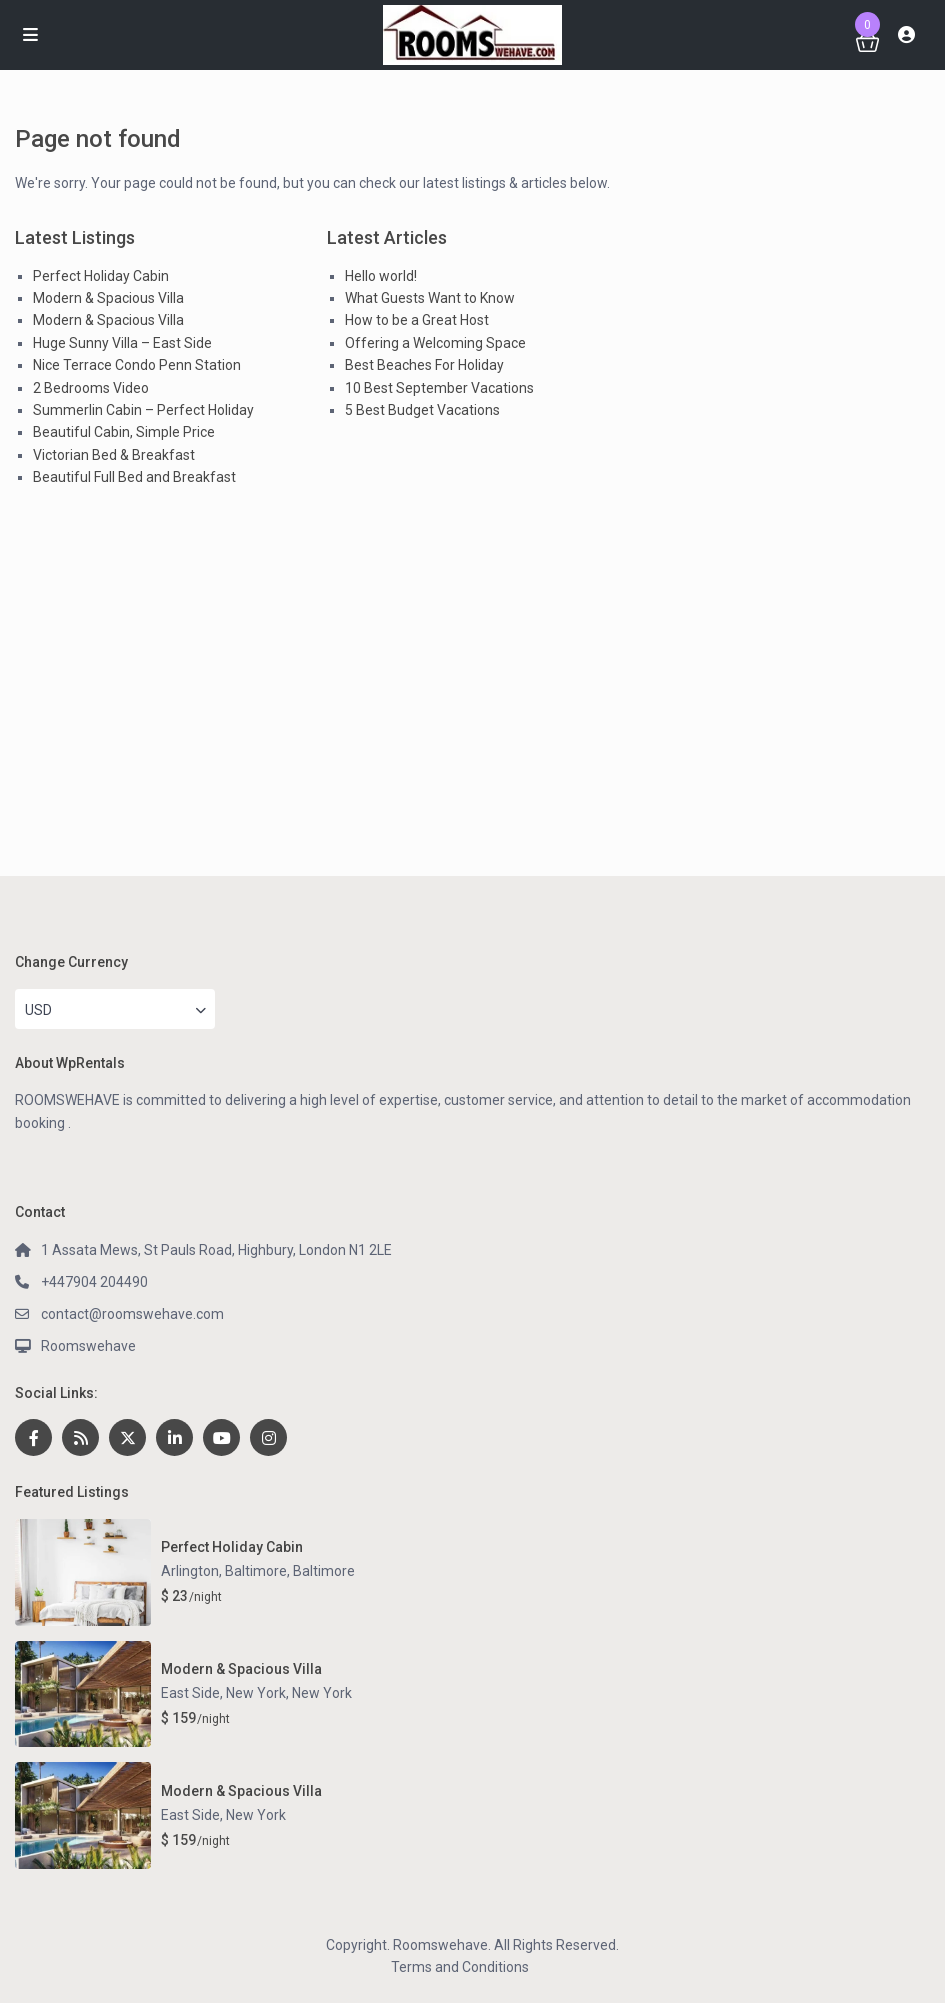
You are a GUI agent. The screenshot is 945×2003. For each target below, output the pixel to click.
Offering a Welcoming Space (435, 343)
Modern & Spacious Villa (108, 298)
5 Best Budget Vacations (422, 410)
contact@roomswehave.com (132, 1314)
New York (322, 1693)
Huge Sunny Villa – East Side (122, 343)
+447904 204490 (94, 1282)
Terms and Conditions (460, 1967)
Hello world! (381, 276)
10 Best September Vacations (439, 388)
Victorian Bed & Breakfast (114, 455)
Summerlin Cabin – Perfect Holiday (143, 410)
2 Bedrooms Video (91, 388)
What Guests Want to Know (430, 298)
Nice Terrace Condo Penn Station (137, 365)
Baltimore (324, 1571)
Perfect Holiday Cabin (101, 276)
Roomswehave (88, 1346)
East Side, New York (223, 1693)
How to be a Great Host (417, 320)
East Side (190, 1815)
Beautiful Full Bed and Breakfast (134, 477)
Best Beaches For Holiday (424, 365)
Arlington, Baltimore (224, 1571)
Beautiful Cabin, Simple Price (124, 432)
